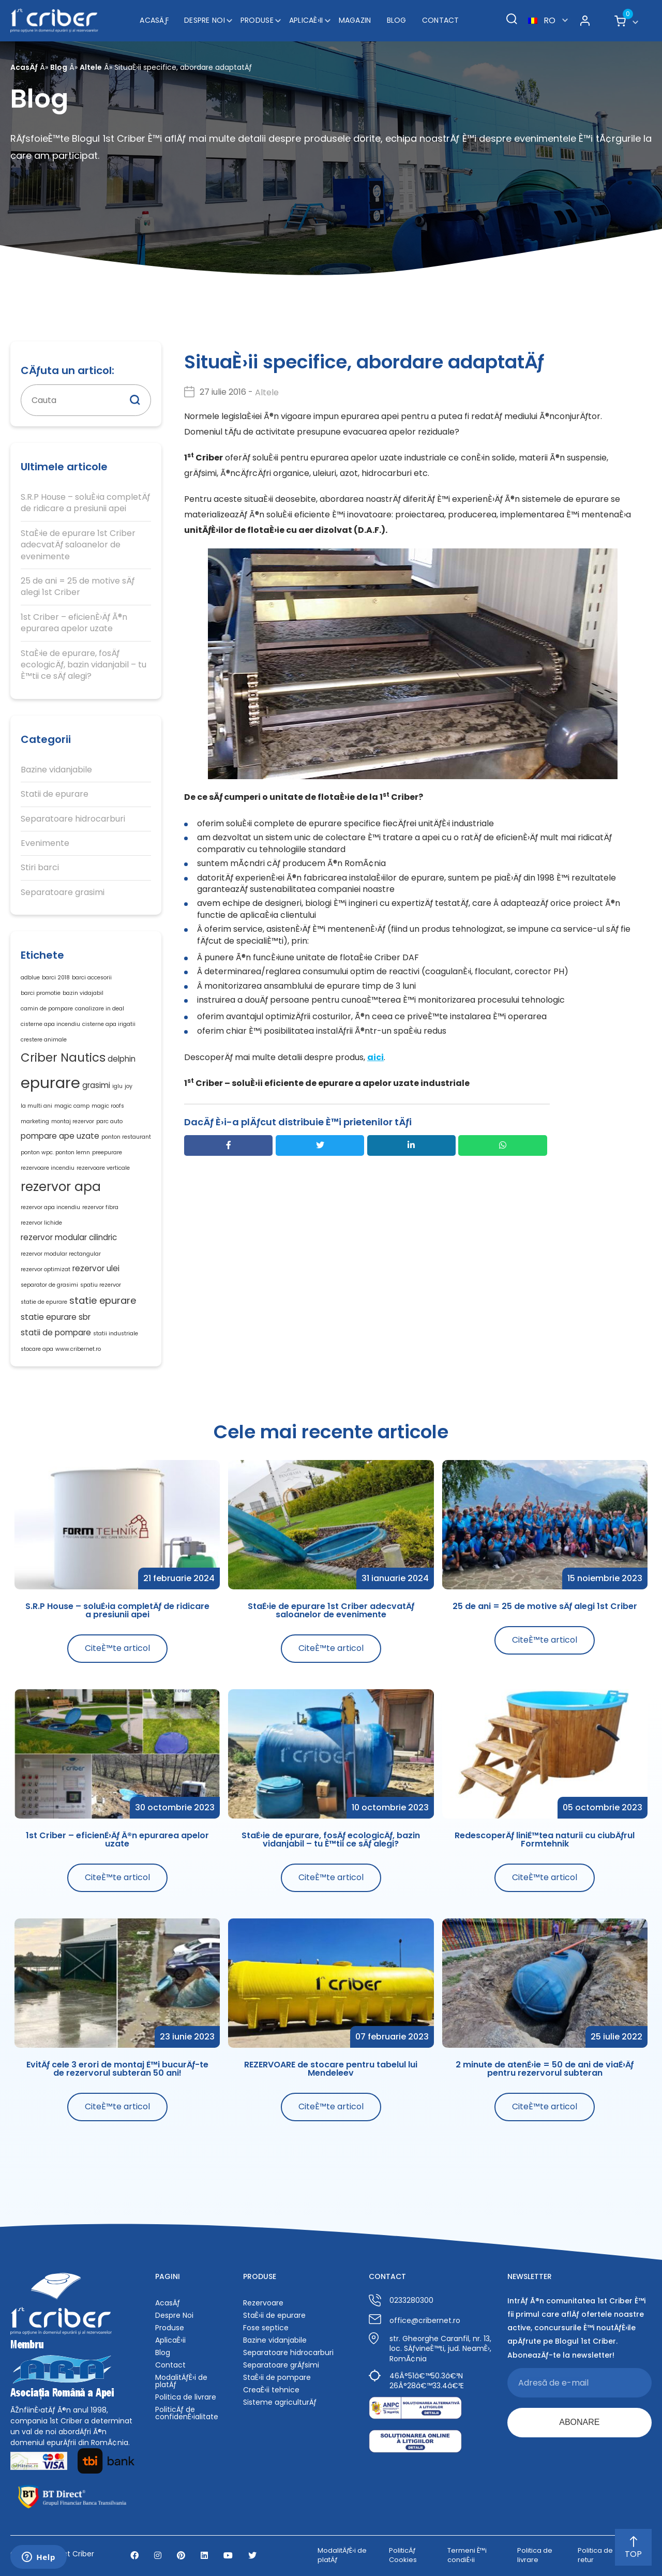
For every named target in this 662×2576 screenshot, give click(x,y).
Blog (397, 20)
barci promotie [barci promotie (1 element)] (41, 993)
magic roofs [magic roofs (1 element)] (108, 1106)
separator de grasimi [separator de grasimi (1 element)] (49, 1285)
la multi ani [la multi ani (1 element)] (36, 1106)
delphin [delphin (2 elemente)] (122, 1058)
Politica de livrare (185, 2397)
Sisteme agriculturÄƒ (280, 2402)
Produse (257, 20)
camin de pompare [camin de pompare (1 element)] (47, 1008)
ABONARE (579, 2422)
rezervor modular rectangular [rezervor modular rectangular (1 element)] (61, 1254)
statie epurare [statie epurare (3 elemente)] (102, 1300)
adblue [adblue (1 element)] (30, 977)
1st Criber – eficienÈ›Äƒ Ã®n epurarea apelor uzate (74, 623)
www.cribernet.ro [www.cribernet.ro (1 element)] (78, 1349)
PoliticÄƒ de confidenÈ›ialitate (186, 2413)
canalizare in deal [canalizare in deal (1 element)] (99, 1008)
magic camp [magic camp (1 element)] (71, 1106)
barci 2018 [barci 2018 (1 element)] (56, 977)
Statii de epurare (54, 794)
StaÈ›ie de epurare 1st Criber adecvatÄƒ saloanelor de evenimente (78, 545)
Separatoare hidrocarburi (73, 819)
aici (375, 1057)
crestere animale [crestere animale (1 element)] (44, 1040)
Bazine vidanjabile (56, 770)
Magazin (355, 20)
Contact (440, 20)
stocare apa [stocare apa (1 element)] (37, 1349)
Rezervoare (263, 2302)
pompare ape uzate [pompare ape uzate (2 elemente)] (60, 1135)
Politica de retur (595, 2555)
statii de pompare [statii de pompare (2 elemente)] (56, 1332)
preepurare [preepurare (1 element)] (107, 1152)
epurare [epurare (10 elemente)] (50, 1082)
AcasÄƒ (154, 20)
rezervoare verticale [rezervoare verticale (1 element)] (103, 1168)
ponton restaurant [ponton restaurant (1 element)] (126, 1137)
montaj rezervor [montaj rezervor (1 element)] (72, 1121)
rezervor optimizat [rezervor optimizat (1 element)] (45, 1269)
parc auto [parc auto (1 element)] (109, 1121)
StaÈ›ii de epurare (274, 2315)
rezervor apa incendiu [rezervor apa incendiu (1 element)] (50, 1207)
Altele (91, 67)
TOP (633, 2548)
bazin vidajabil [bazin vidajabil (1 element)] (83, 993)
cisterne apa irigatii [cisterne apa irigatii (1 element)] (109, 1024)
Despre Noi (204, 20)
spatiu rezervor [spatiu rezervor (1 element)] (100, 1285)
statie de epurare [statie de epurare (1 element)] (44, 1302)
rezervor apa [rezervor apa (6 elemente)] (61, 1187)
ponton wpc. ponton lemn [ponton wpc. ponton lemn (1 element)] (55, 1152)
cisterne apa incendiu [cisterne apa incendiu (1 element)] (50, 1024)
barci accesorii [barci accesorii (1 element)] (92, 977)
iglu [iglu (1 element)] (117, 1086)
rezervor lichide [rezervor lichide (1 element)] (41, 1223)
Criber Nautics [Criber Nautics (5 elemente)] (63, 1057)
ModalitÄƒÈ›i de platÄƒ (181, 2381)
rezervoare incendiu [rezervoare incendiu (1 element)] (47, 1168)
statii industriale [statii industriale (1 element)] (115, 1333)
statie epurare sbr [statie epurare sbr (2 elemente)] (56, 1317)
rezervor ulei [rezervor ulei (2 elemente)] (95, 1268)
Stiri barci (40, 867)
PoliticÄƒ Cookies (403, 2555)
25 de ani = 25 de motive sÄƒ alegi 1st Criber (77, 586)
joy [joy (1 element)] (128, 1086)
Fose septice (266, 2327)
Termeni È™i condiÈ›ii (467, 2555)
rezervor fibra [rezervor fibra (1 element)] (100, 1207)
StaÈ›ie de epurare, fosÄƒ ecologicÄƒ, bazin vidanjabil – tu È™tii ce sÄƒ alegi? (83, 665)
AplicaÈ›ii (306, 20)
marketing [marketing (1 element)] (35, 1121)
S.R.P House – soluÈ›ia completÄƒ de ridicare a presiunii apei (85, 503)
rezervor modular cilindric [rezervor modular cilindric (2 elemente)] (69, 1237)
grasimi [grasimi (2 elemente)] (96, 1085)
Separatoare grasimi (62, 892)
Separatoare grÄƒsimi (281, 2365)
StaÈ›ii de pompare (277, 2377)
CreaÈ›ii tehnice (271, 2389)
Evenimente (45, 843)
